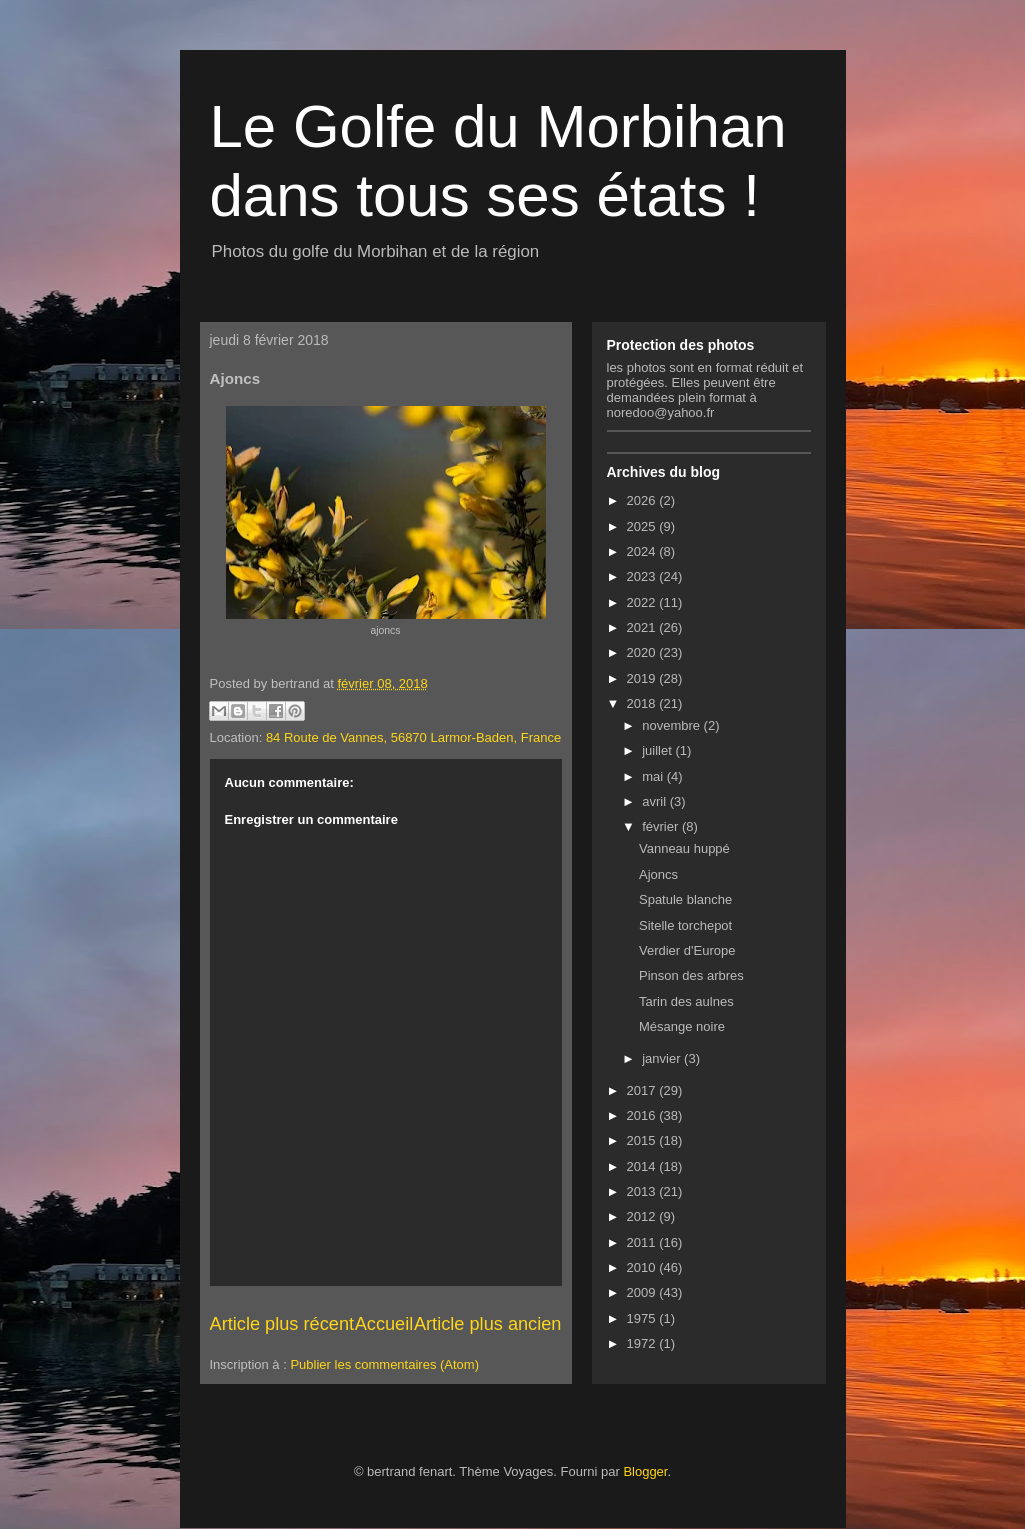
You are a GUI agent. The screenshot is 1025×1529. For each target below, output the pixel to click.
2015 (643, 1140)
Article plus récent (282, 1324)
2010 (643, 1267)
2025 (643, 526)
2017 (643, 1090)
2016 (643, 1115)
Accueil (384, 1324)
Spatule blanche (685, 899)
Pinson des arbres (691, 975)
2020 (643, 652)
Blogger (645, 1471)
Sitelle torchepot (685, 925)
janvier (663, 1058)
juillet (658, 750)
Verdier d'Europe (687, 950)
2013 (643, 1191)
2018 (643, 703)
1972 (643, 1343)
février (662, 826)
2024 (643, 551)
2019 (643, 678)
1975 (643, 1318)
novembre (672, 725)
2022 (643, 602)
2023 (643, 576)
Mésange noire (682, 1026)
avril (655, 801)
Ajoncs (658, 874)
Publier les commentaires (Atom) (384, 1364)
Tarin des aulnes (686, 1001)
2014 (643, 1166)
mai (654, 776)
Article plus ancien (488, 1324)
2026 (643, 500)
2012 (643, 1216)
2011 (643, 1242)
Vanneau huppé (684, 848)
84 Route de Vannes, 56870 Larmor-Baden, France (413, 737)
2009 (643, 1292)
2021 (643, 627)
